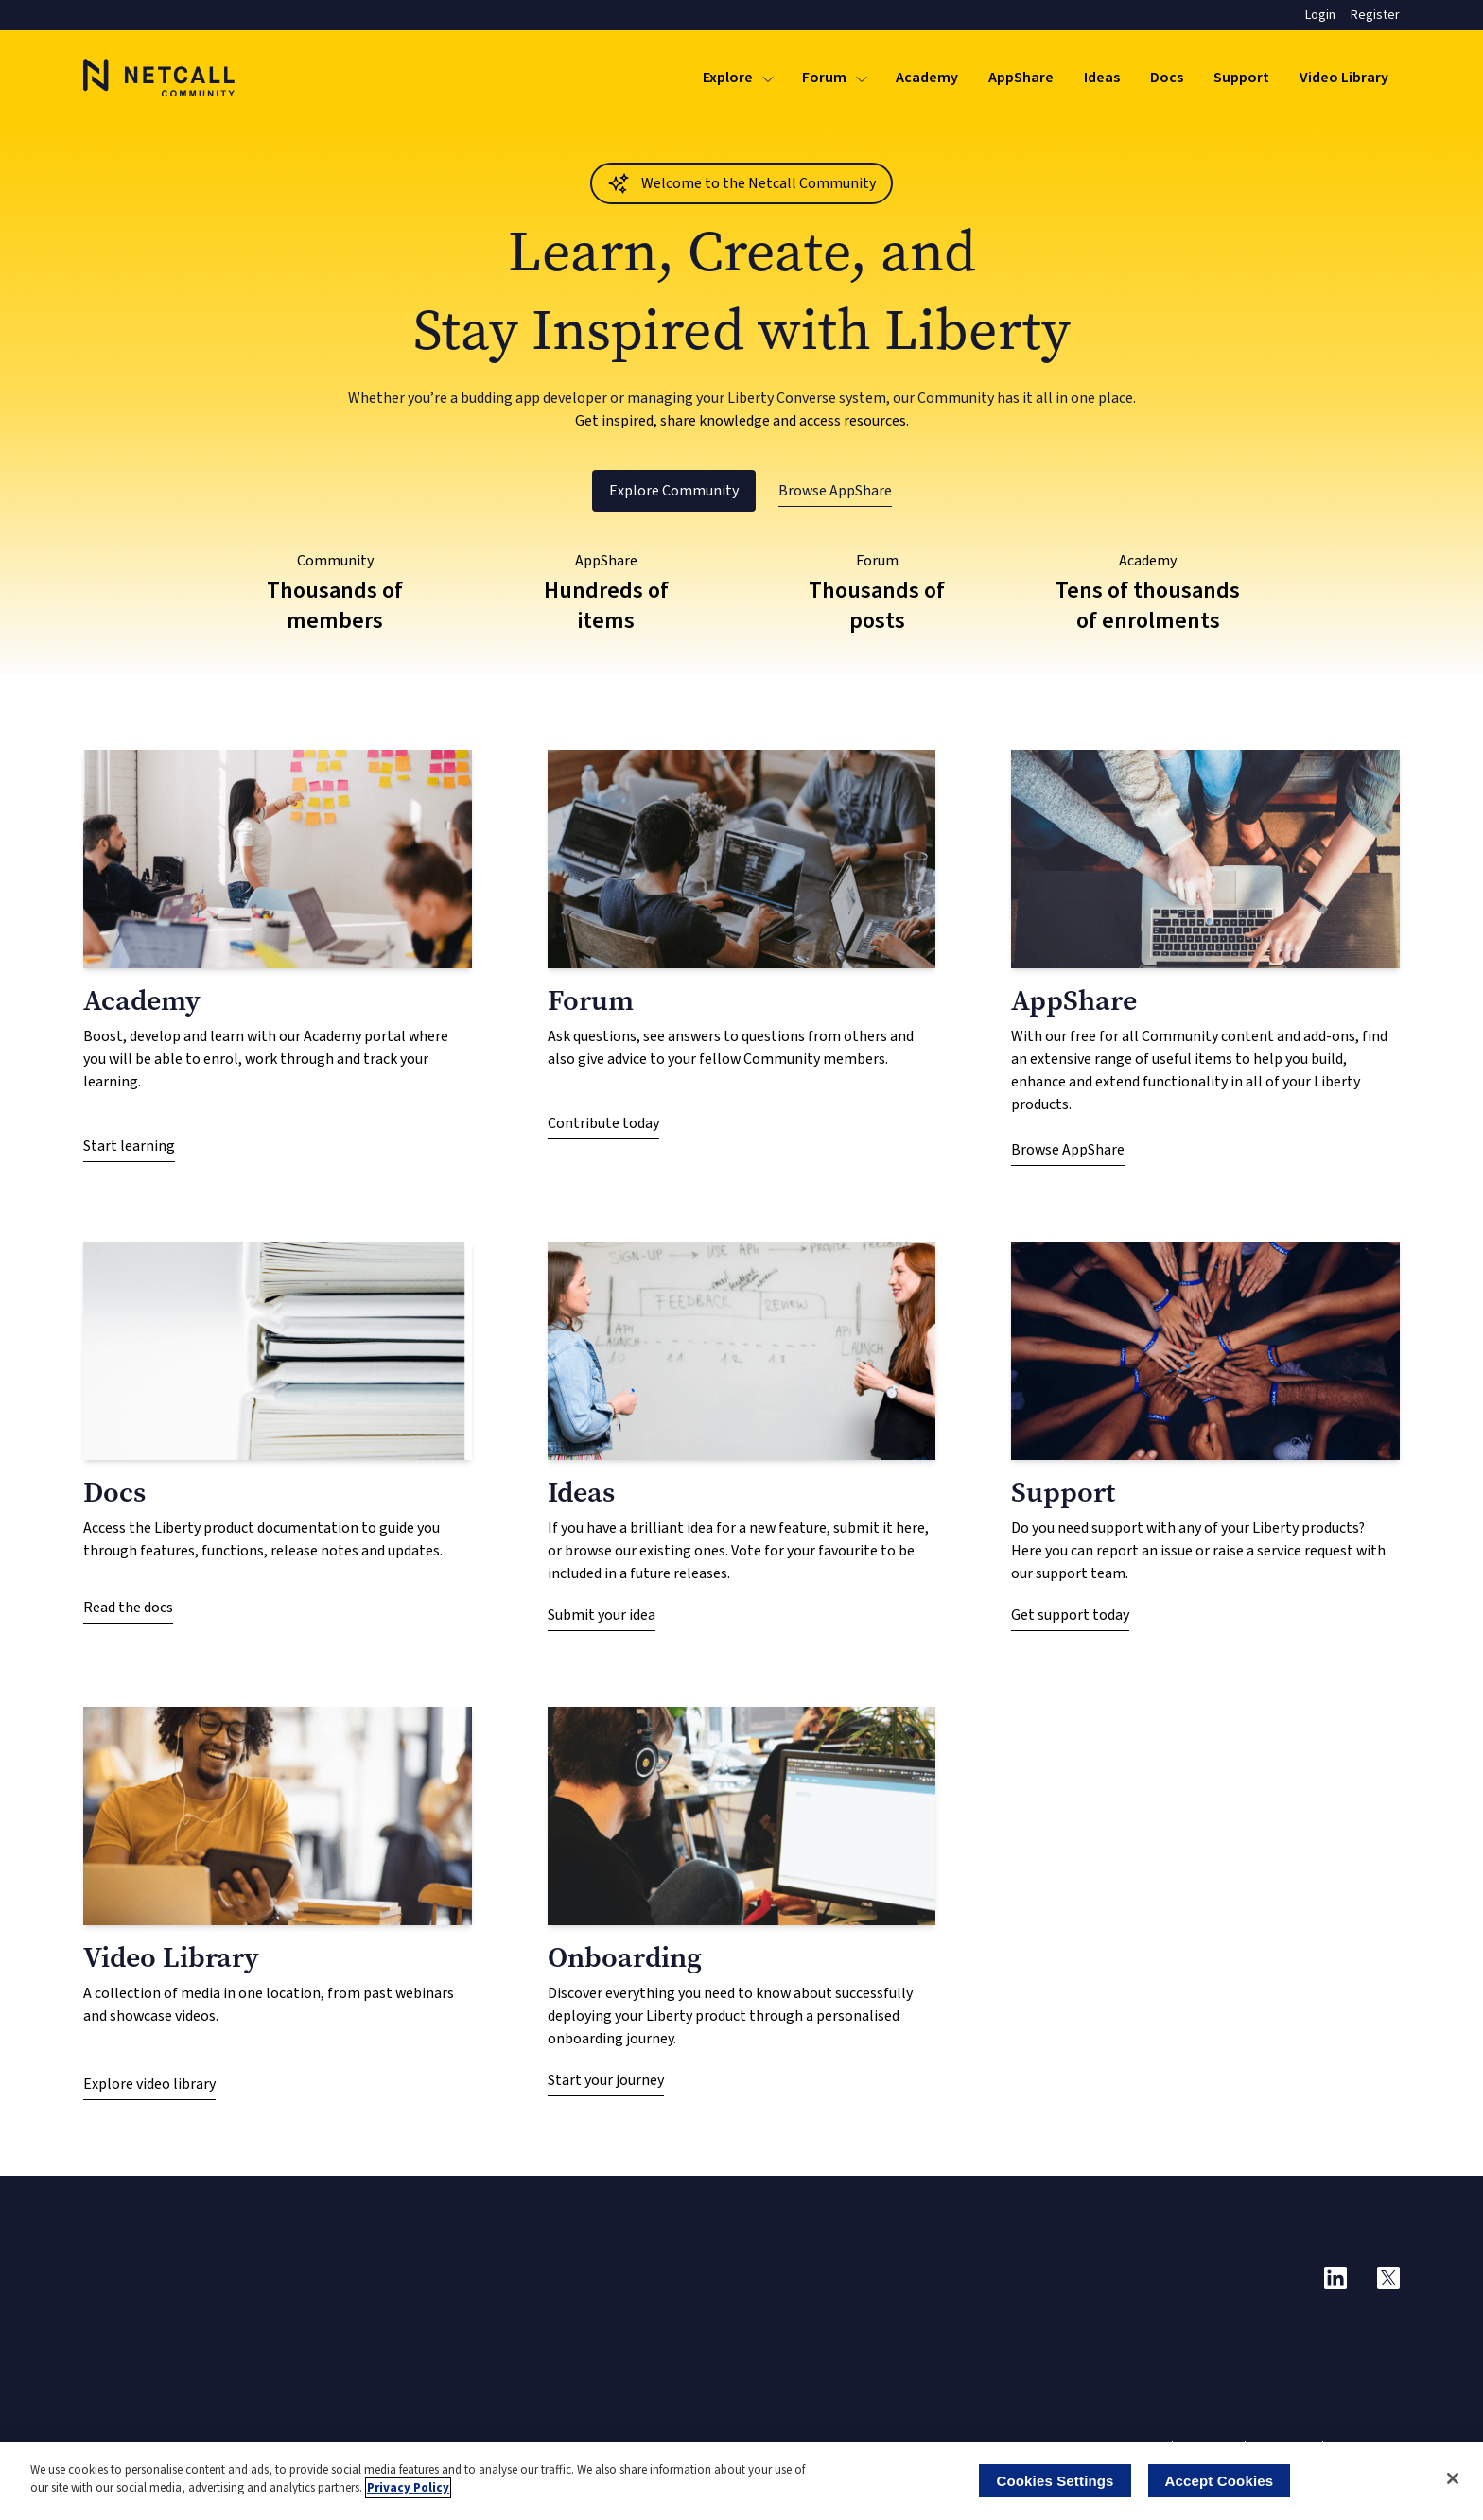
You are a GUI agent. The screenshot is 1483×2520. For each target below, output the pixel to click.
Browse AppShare (835, 490)
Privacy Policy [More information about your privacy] (408, 2487)
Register (1375, 15)
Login (1320, 15)
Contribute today (603, 1123)
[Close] (1453, 2478)
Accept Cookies (1219, 2481)
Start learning (129, 1146)
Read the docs (128, 1607)
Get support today (1070, 1615)
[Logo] (159, 77)
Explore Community (674, 490)
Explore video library (149, 2084)
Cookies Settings (1054, 2481)
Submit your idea (601, 1615)
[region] (741, 2481)
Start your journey (606, 2080)
